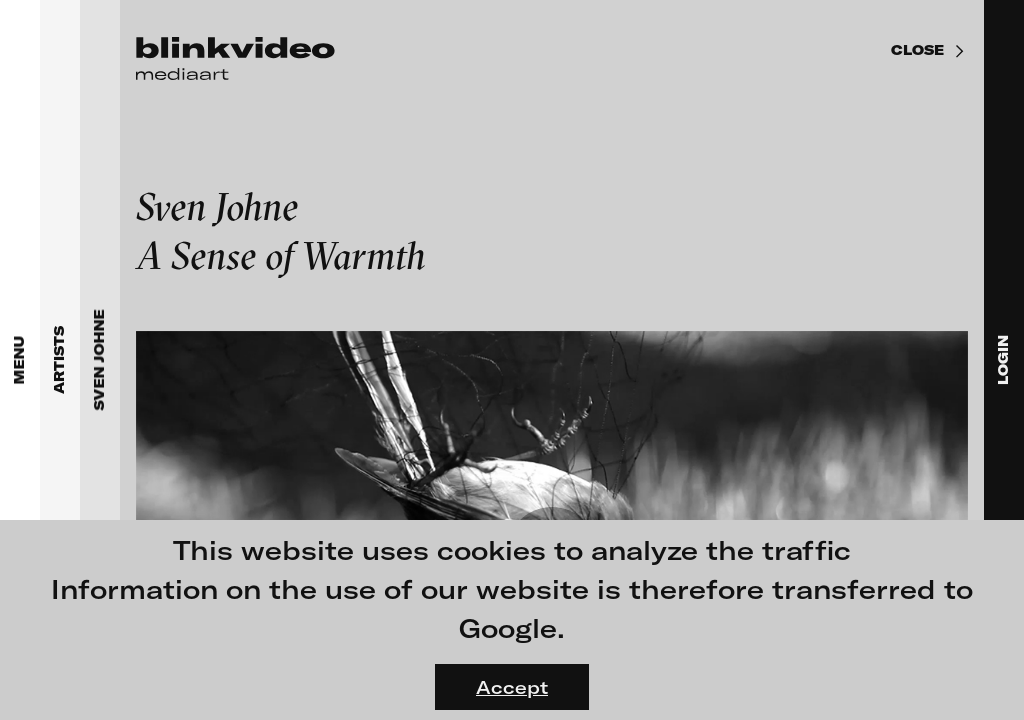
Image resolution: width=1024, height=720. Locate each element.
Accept (512, 687)
